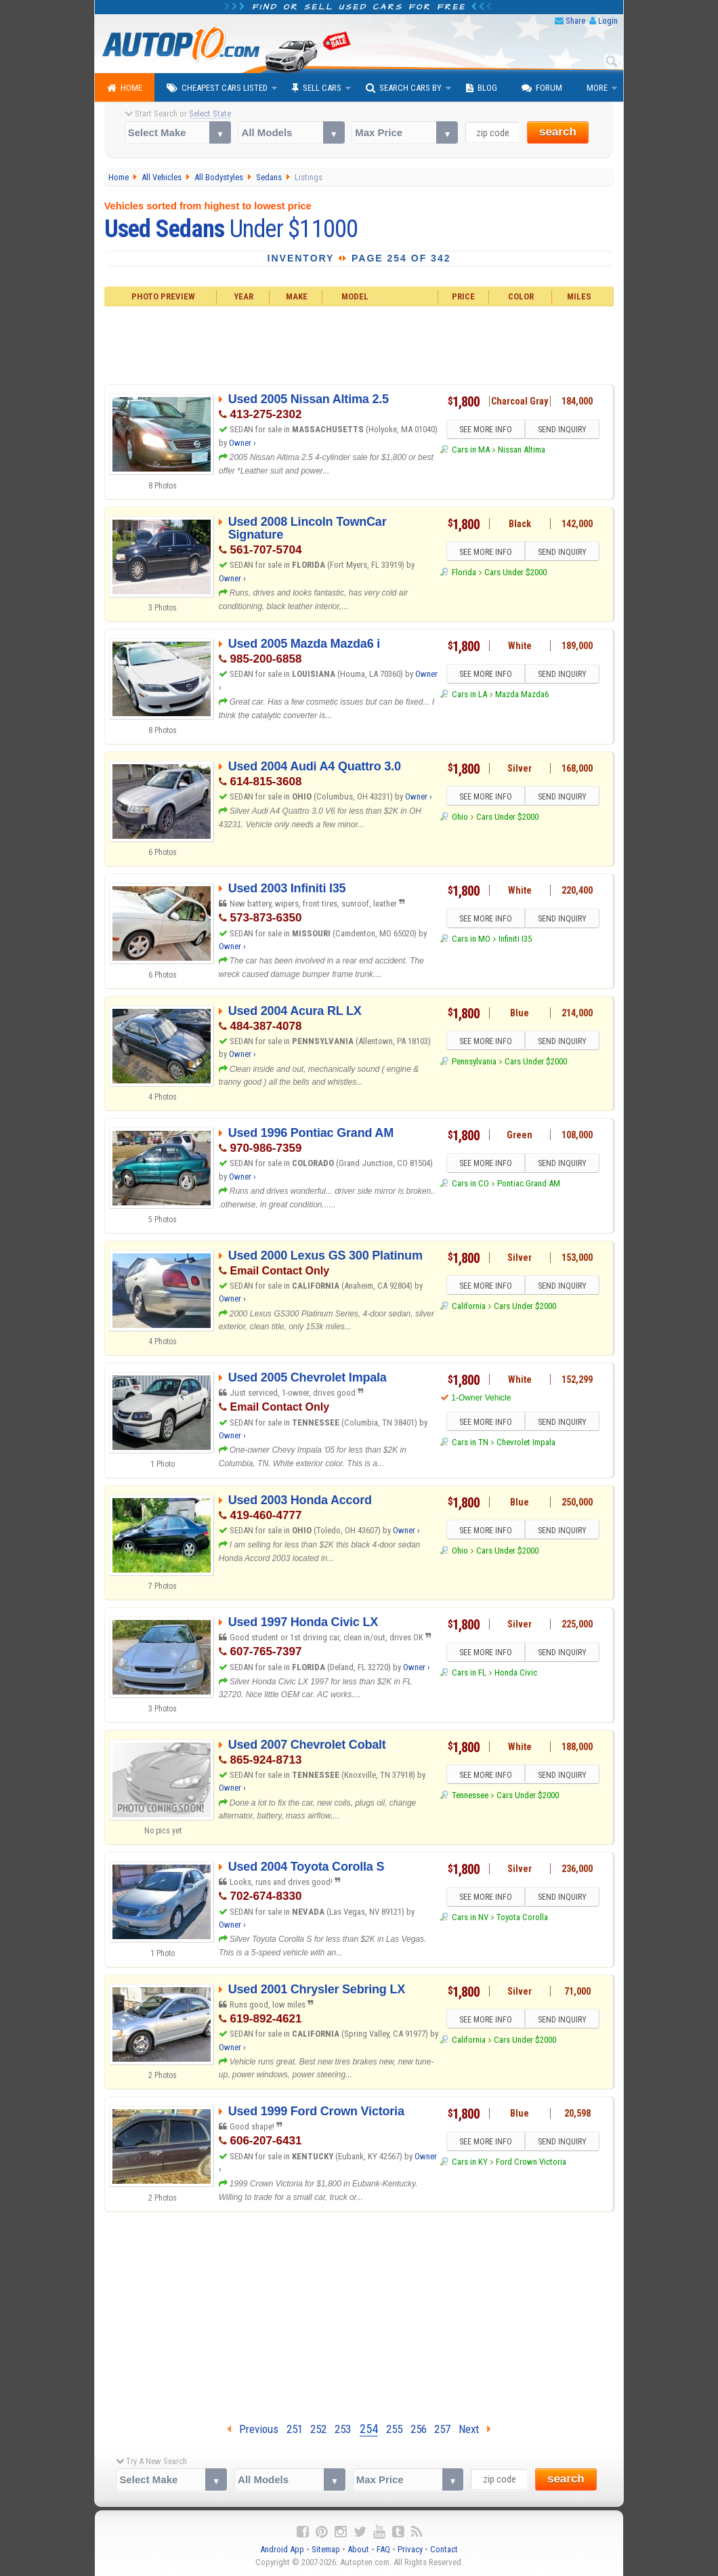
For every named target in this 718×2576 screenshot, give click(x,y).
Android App (282, 2549)
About (358, 2549)
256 (418, 2429)
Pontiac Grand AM (528, 1184)
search (557, 131)
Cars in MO (471, 939)
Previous (252, 2429)
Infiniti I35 (515, 939)
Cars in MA (471, 450)
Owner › (242, 443)
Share (575, 21)
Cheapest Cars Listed (217, 88)
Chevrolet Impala (526, 1442)
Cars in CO (470, 1184)
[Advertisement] (359, 343)
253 (343, 2429)
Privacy (410, 2549)
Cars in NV (470, 1918)
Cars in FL (469, 1673)
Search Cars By (404, 88)
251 (295, 2429)
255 (394, 2429)
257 (442, 2429)
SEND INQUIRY (562, 429)
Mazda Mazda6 (522, 695)
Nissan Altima (521, 450)
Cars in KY (470, 2162)
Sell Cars (316, 88)
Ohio (460, 817)
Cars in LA (469, 695)
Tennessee (470, 1795)
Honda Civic (515, 1673)
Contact (444, 2549)
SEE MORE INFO (485, 429)
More (597, 88)
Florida (464, 572)
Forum (542, 88)
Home (124, 88)
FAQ (383, 2549)
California (469, 1306)
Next (475, 2429)
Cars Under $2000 (515, 572)
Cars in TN (470, 1442)
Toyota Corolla (522, 1918)
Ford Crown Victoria (531, 2162)
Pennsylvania (474, 1061)
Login (608, 21)
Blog (481, 88)
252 (318, 2429)
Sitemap (326, 2549)
